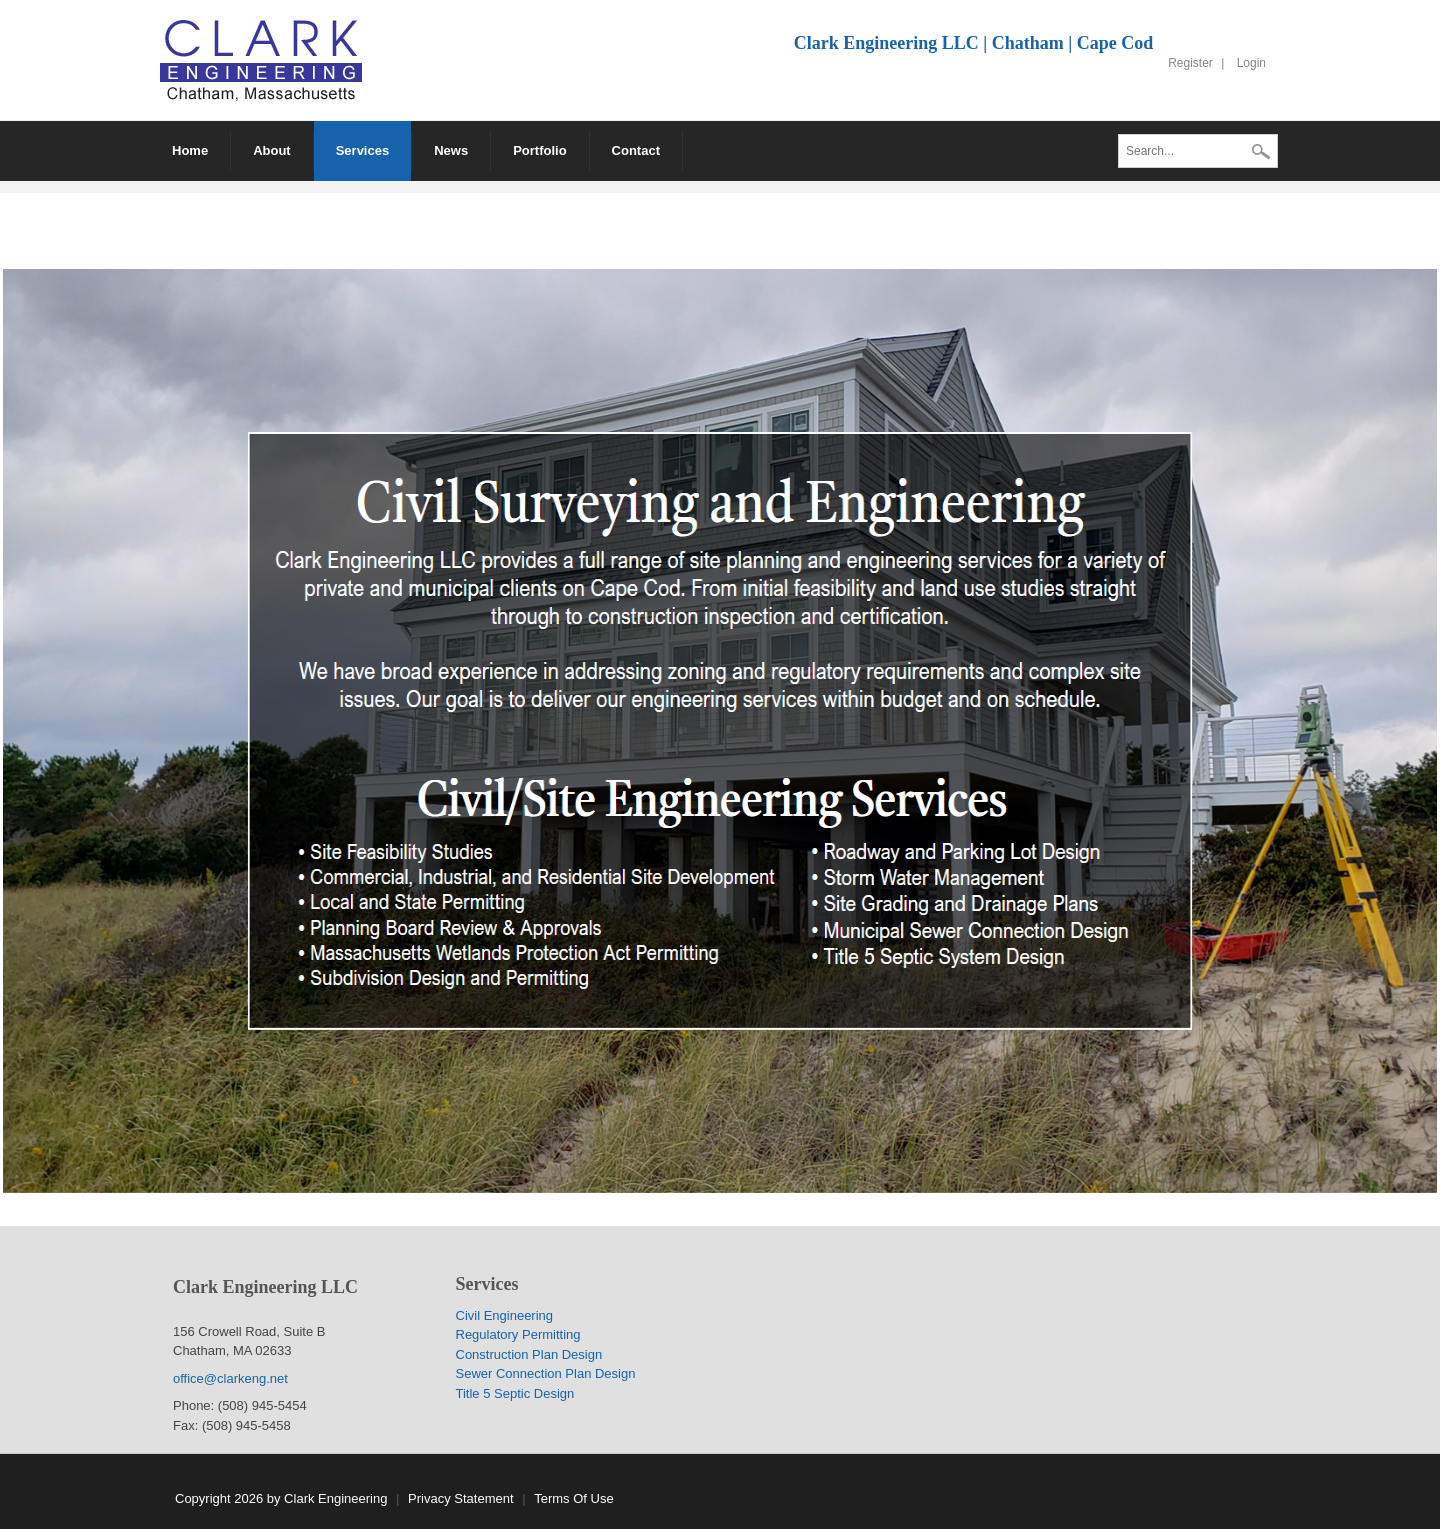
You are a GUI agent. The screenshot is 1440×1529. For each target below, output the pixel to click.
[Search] (1198, 151)
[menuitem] (272, 151)
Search (1261, 153)
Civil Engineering (505, 1315)
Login (1251, 63)
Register (1190, 63)
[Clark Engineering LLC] (261, 59)
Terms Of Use (573, 1498)
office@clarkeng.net (232, 1378)
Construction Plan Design (529, 1354)
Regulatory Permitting (518, 1334)
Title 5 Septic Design (515, 1393)
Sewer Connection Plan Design (546, 1373)
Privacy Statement (461, 1498)
